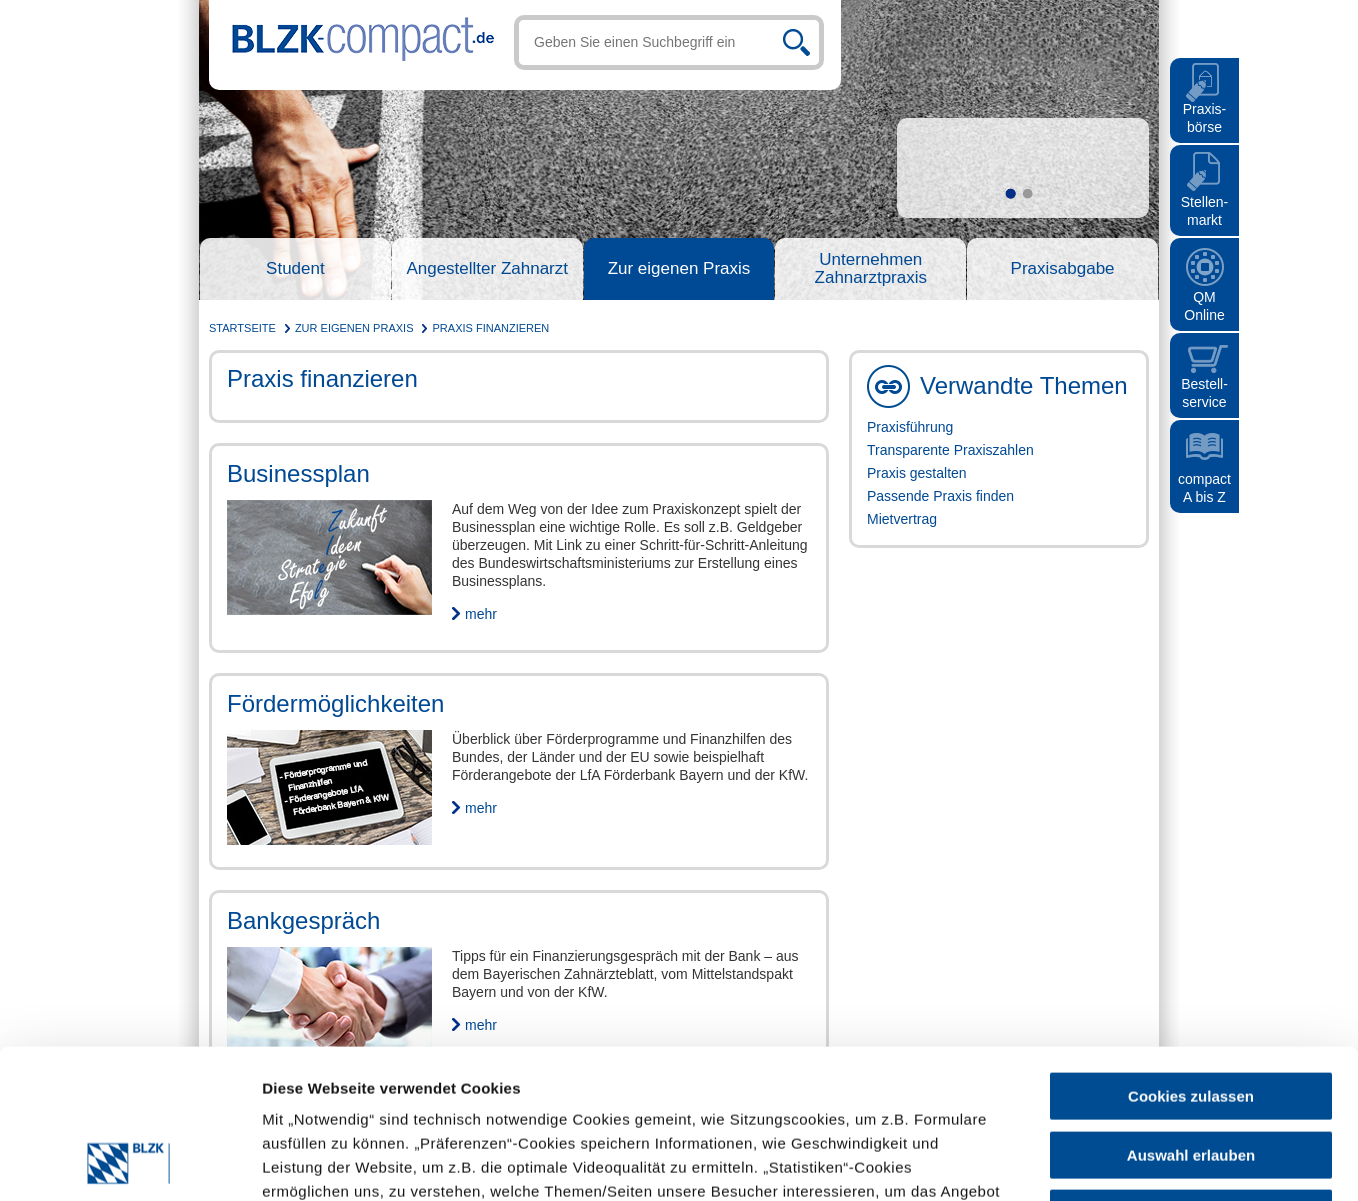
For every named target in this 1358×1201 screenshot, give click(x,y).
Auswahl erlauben (1191, 1015)
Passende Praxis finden (940, 496)
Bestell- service (1204, 393)
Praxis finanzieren (491, 328)
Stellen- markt (1204, 211)
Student (295, 269)
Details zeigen (882, 1161)
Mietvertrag (902, 519)
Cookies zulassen (1191, 956)
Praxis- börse (1205, 118)
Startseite (242, 328)
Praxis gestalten (917, 473)
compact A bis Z (1204, 488)
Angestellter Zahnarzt (487, 269)
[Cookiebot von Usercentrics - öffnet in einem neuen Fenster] (129, 1162)
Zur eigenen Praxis (679, 269)
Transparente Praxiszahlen (950, 450)
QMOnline (1204, 306)
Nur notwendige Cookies (1191, 1073)
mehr (481, 614)
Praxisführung (910, 427)
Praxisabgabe (1063, 269)
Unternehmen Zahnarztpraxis (871, 269)
